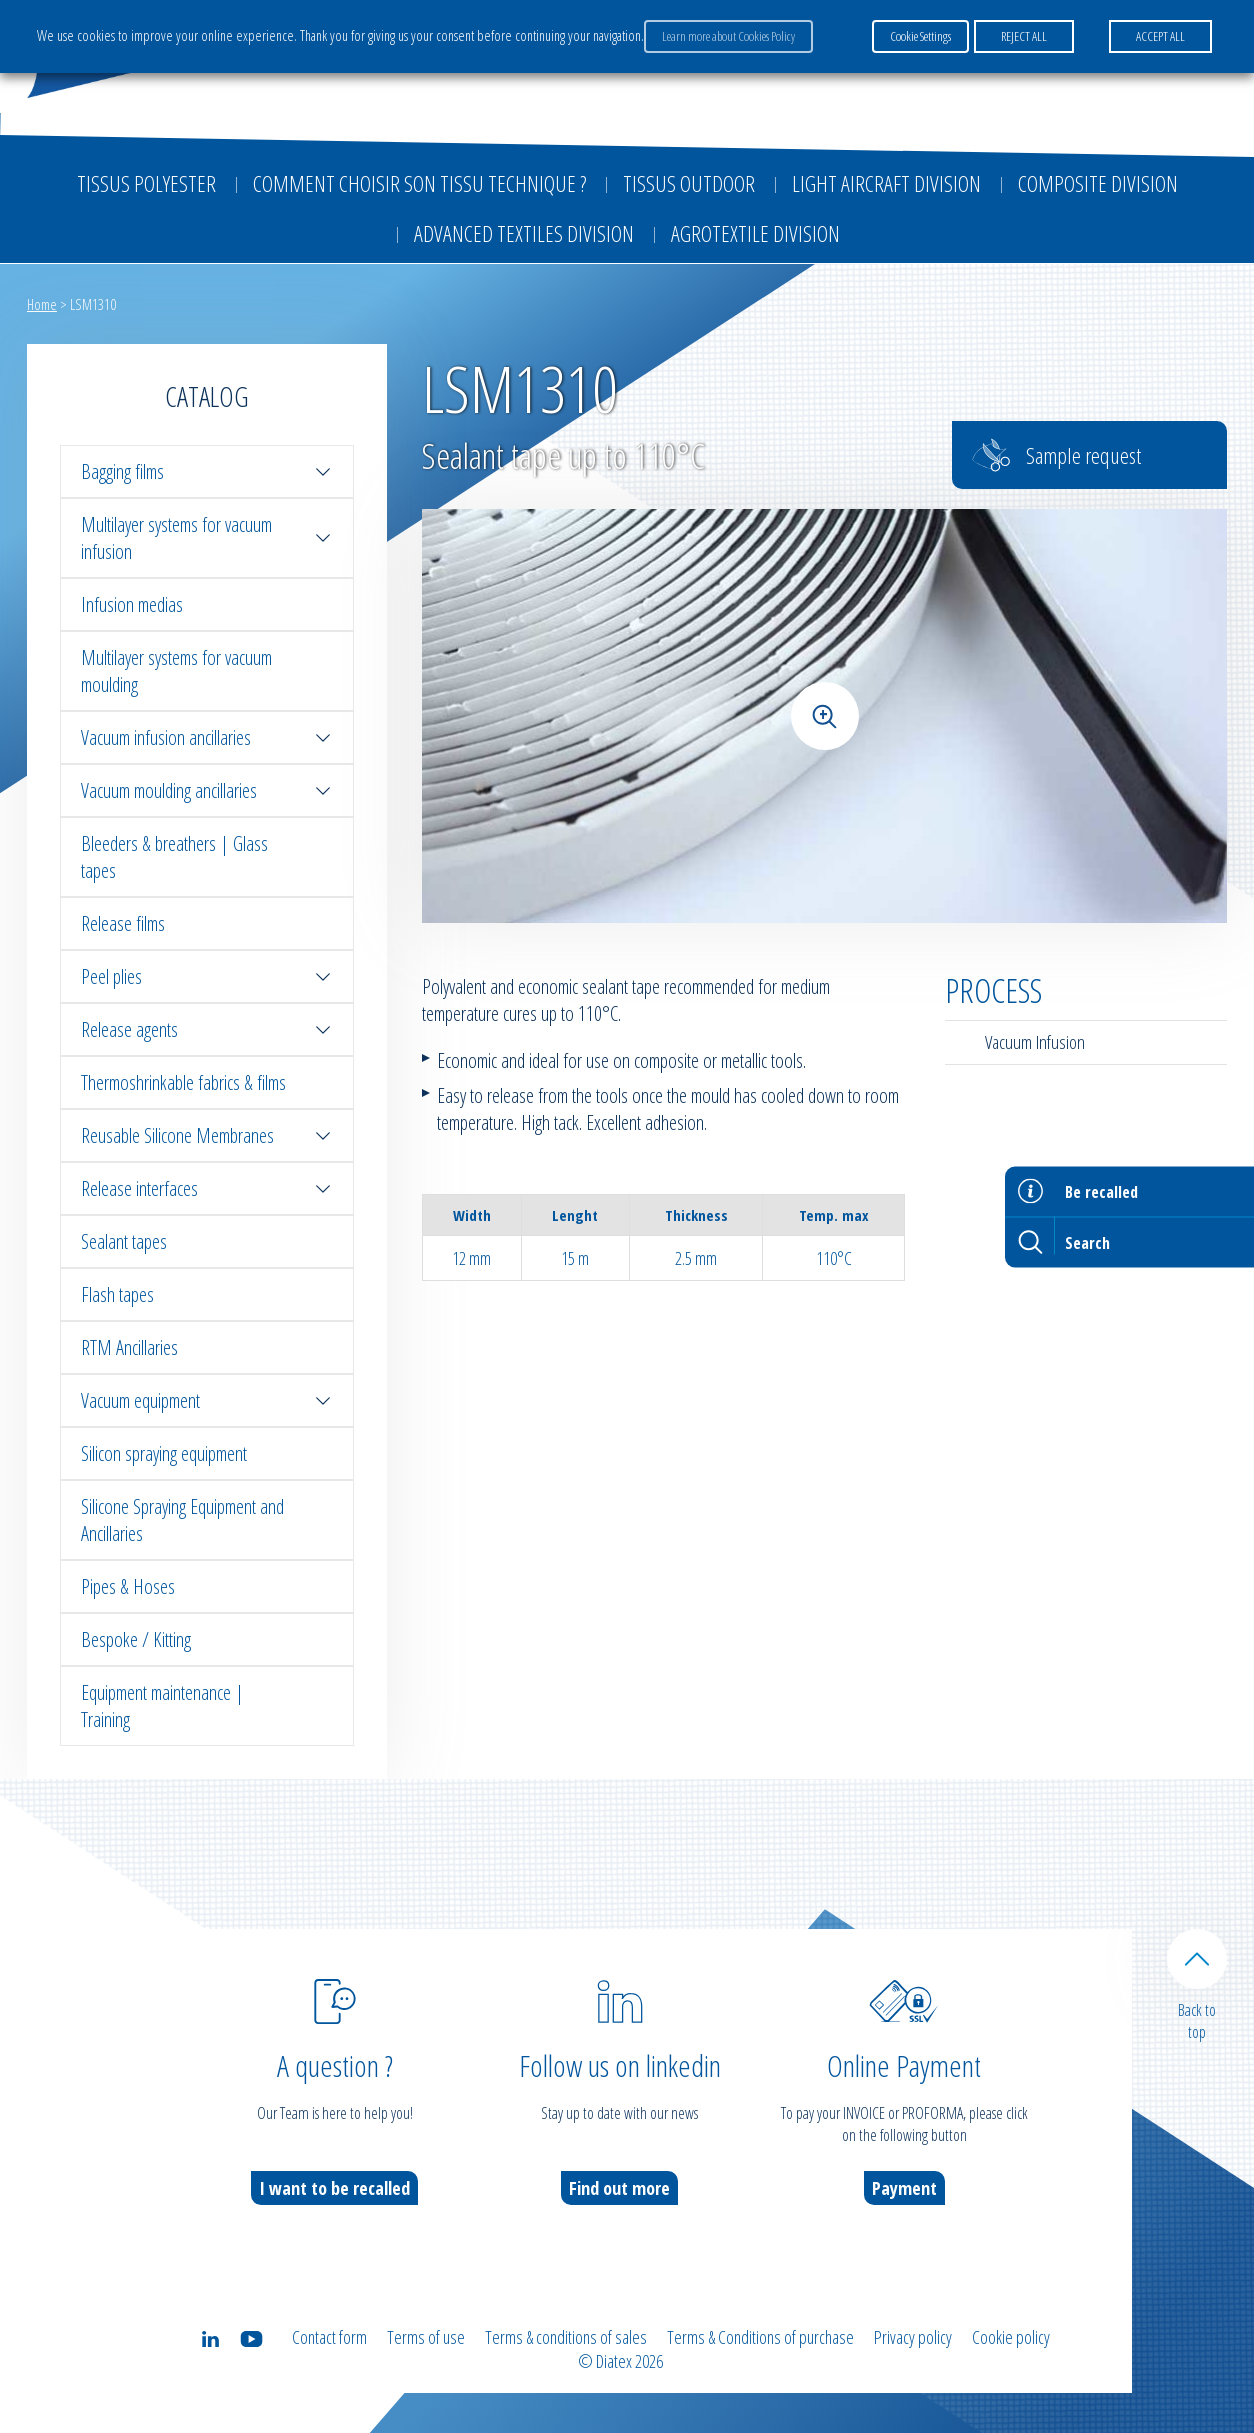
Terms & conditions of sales (566, 2337)
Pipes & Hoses (128, 1586)
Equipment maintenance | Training (162, 1706)
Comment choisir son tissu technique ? (419, 183)
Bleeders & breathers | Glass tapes (174, 857)
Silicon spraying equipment (164, 1453)
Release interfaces (207, 1188)
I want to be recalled (334, 2188)
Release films (123, 923)
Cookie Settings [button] (920, 36)
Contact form (329, 2337)
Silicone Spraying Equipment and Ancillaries (182, 1520)
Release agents (207, 1029)
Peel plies (207, 976)
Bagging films (207, 471)
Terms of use (426, 2337)
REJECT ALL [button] (1024, 36)
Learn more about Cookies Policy (728, 36)
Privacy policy (913, 2337)
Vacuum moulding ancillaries (207, 790)
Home (42, 304)
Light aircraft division (886, 183)
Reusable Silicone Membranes (207, 1135)
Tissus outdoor (689, 183)
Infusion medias (132, 604)
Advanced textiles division (524, 233)
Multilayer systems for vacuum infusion (207, 538)
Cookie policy (1011, 2337)
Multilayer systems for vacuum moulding (176, 671)
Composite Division (1098, 183)
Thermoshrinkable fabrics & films (183, 1082)
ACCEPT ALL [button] (1160, 36)
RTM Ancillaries (129, 1347)
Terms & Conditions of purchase (760, 2337)
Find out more (619, 2188)
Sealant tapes (124, 1241)
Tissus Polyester (146, 183)
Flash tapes (117, 1294)
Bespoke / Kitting (136, 1639)
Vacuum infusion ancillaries (207, 737)
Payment (904, 2188)
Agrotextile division (755, 233)
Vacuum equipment (207, 1400)
